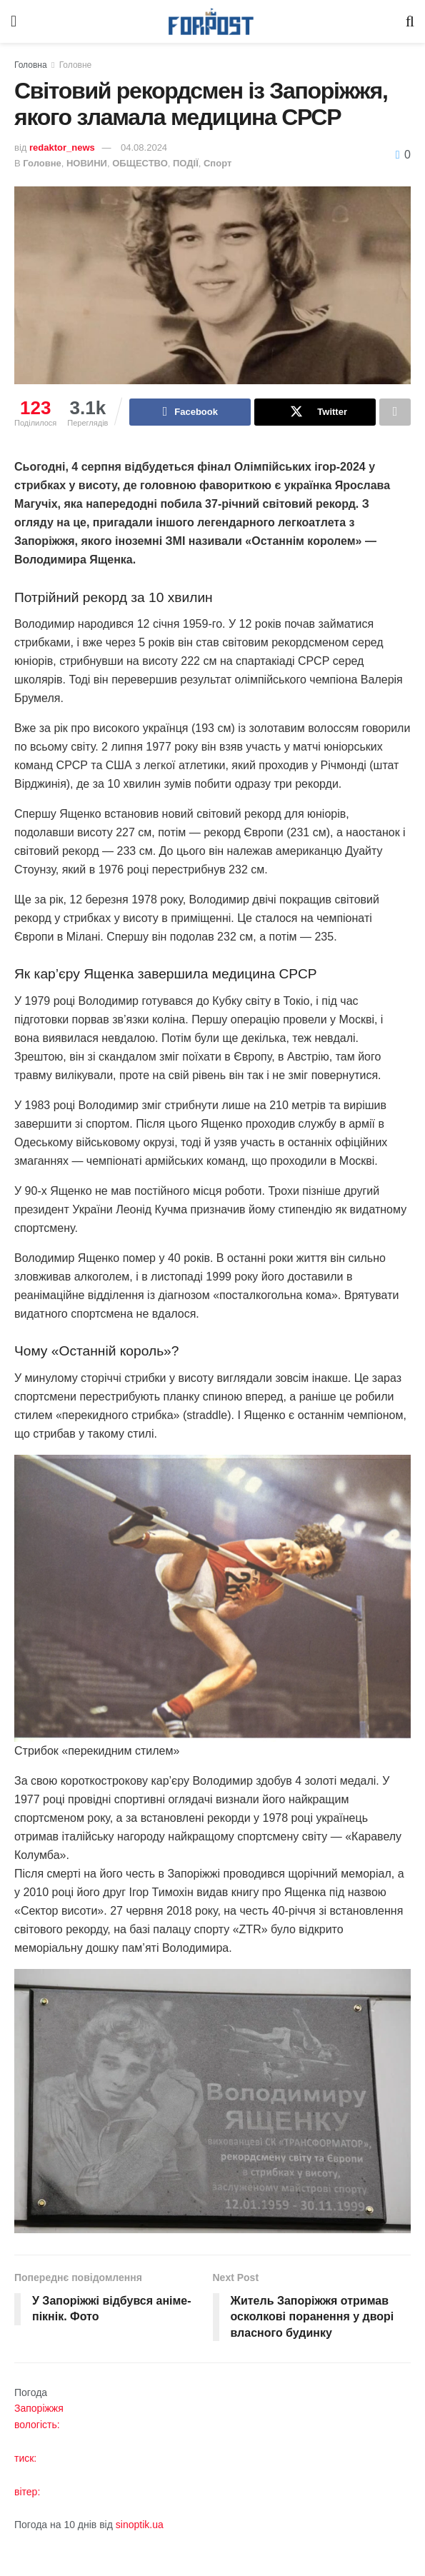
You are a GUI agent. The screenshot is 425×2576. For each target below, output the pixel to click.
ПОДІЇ (186, 163)
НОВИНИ (86, 163)
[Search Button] (410, 21)
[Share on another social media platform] (395, 412)
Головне (75, 65)
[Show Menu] (13, 21)
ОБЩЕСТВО (140, 163)
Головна (30, 65)
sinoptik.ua (140, 2525)
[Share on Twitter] (315, 412)
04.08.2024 (144, 147)
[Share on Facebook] (190, 412)
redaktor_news (62, 147)
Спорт (217, 163)
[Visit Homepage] (211, 22)
